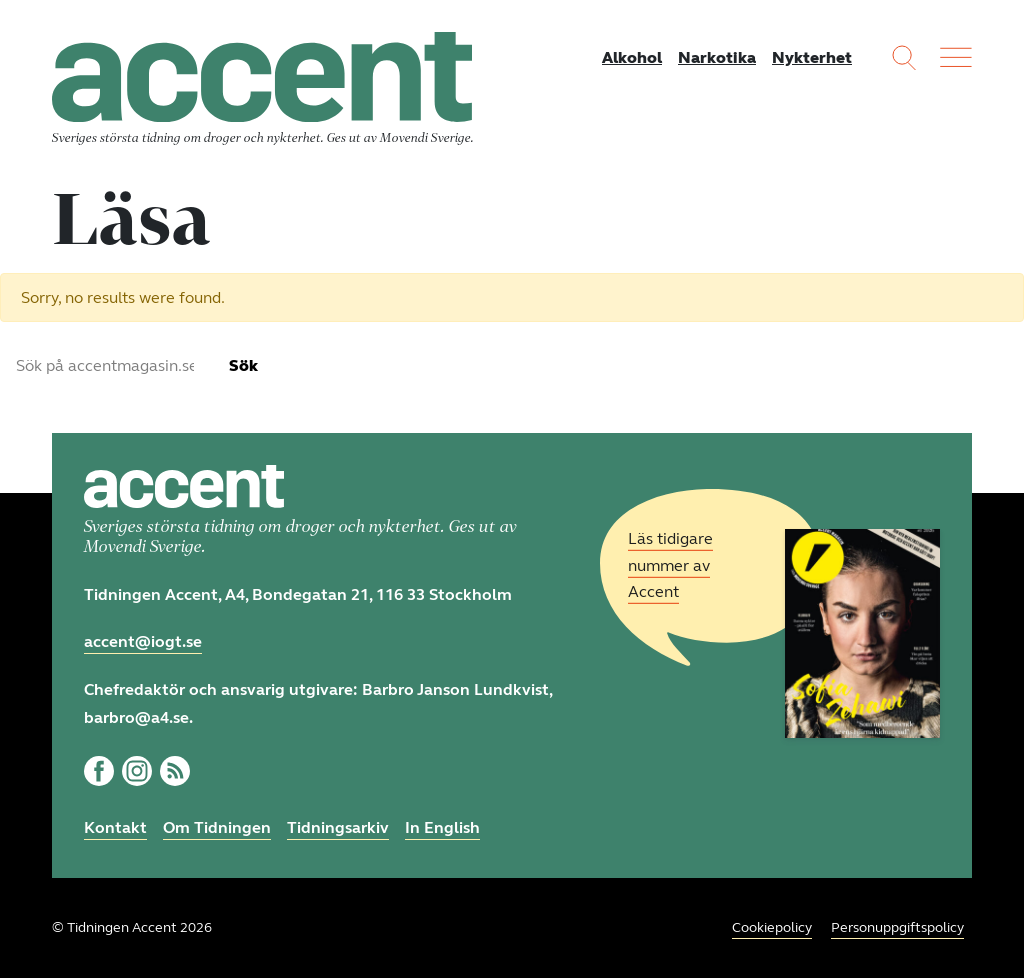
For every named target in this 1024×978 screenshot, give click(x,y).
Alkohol (632, 57)
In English (442, 827)
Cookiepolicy (772, 927)
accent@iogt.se (143, 641)
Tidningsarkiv (338, 827)
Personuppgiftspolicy (897, 927)
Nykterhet (812, 57)
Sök (243, 365)
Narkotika (717, 57)
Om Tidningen (217, 827)
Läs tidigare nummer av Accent (670, 565)
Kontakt (115, 827)
